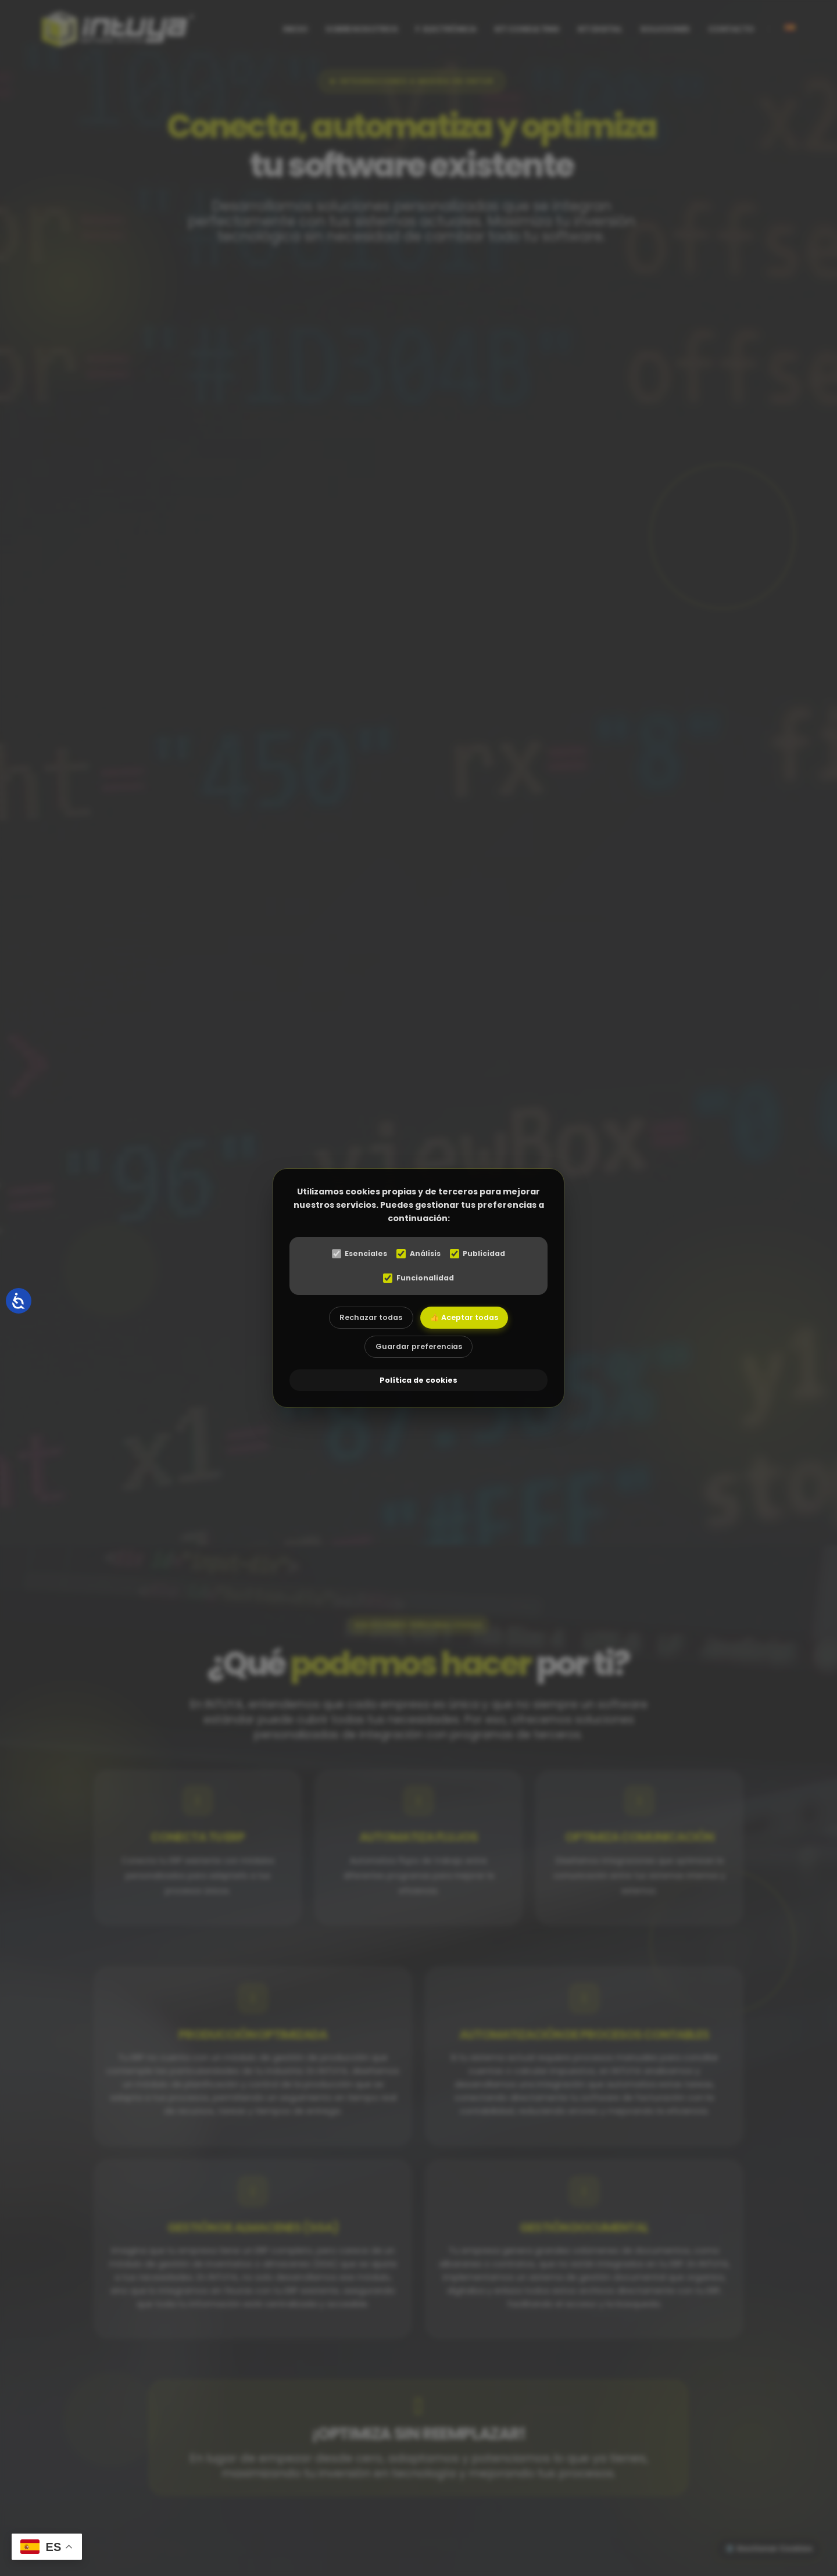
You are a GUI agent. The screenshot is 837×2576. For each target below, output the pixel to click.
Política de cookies (418, 1382)
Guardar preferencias (418, 1351)
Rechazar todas (366, 1319)
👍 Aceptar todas (468, 1319)
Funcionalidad (418, 1278)
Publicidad (481, 1254)
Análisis (418, 1254)
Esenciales (355, 1254)
